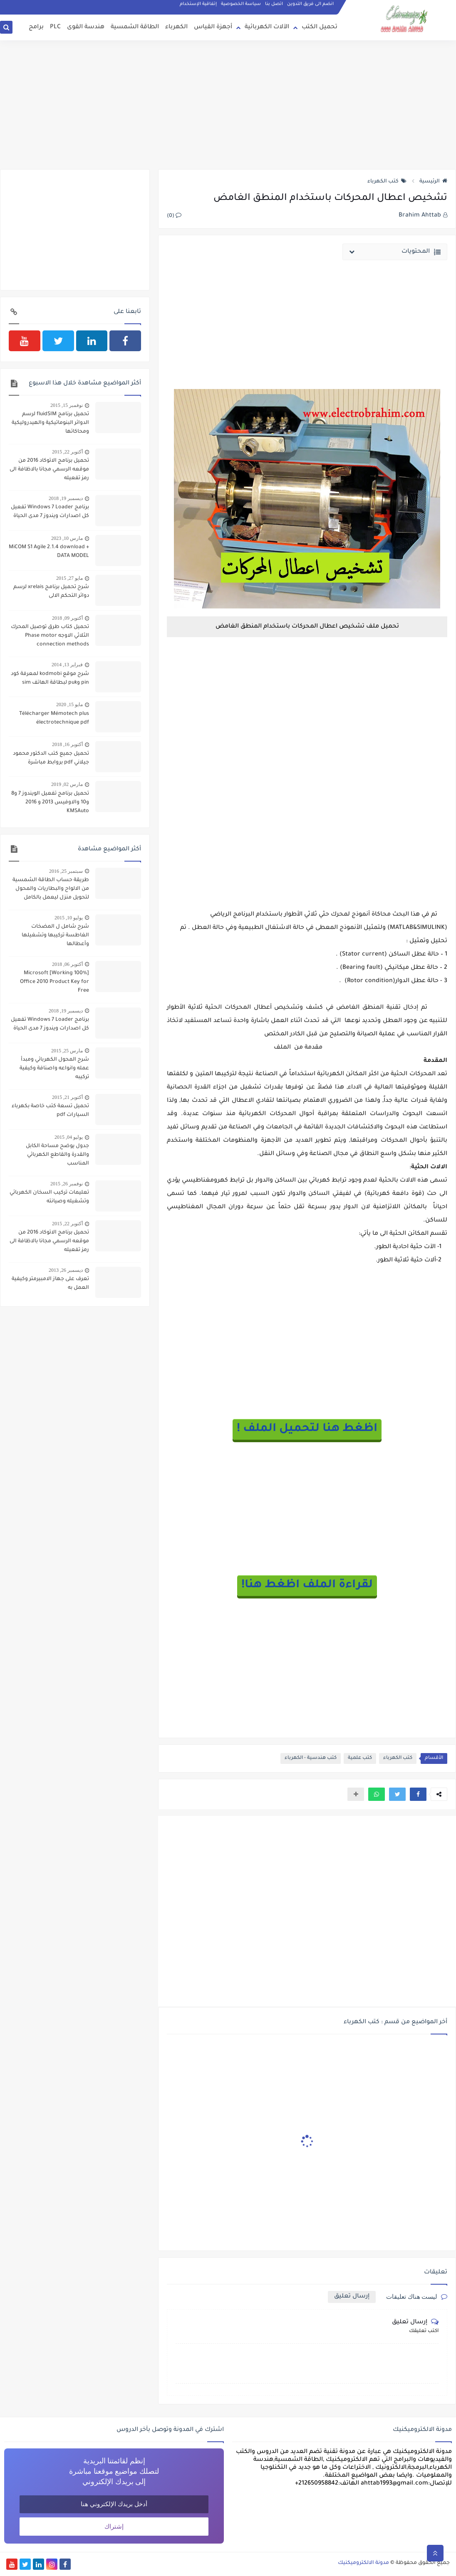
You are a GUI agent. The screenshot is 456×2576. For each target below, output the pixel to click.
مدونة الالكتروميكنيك (363, 2563)
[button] (418, 1794)
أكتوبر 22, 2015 (67, 452)
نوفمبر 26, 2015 (66, 1184)
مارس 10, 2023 (67, 538)
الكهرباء (176, 27)
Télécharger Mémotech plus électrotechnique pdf (54, 718)
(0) (174, 216)
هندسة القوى (85, 27)
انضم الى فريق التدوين (310, 4)
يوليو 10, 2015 (69, 918)
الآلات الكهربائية (267, 27)
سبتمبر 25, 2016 (66, 871)
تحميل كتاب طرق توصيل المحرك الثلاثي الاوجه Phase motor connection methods (50, 636)
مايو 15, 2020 (69, 704)
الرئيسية (433, 182)
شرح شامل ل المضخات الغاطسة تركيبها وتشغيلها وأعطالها (55, 935)
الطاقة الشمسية (135, 27)
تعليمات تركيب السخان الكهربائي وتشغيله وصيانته (49, 1197)
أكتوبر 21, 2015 (67, 1097)
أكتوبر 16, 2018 (67, 744)
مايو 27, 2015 (69, 578)
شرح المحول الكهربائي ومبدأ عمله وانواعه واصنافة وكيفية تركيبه (54, 1068)
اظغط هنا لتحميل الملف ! (307, 1429)
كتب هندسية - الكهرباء (311, 1758)
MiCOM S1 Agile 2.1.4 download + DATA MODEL (49, 551)
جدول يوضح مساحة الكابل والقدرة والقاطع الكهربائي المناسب (57, 1155)
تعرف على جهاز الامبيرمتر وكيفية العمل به (50, 1283)
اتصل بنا (274, 4)
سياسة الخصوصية (241, 4)
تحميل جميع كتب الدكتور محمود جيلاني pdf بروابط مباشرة (51, 758)
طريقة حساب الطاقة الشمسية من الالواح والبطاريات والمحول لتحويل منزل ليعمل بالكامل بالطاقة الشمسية (50, 889)
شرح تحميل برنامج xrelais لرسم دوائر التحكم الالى (51, 591)
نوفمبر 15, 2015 (66, 405)
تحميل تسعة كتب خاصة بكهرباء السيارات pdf (50, 1110)
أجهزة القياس (213, 27)
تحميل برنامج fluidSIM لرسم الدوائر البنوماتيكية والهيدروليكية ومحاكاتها (50, 423)
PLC (55, 27)
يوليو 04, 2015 (69, 1137)
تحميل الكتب (319, 27)
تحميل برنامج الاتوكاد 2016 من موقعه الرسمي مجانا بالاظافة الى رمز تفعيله (49, 469)
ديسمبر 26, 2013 (66, 1270)
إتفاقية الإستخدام (198, 4)
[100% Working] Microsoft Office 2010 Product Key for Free (54, 982)
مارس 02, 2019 (67, 784)
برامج (36, 27)
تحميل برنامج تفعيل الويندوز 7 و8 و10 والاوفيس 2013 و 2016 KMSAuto (50, 802)
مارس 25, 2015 (67, 1051)
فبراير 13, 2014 (67, 664)
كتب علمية (360, 1758)
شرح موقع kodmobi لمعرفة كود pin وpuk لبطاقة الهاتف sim (50, 678)
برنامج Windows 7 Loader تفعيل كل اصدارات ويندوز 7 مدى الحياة (50, 512)
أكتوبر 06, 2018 (67, 964)
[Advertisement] (228, 105)
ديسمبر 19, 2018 (66, 498)
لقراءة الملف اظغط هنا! (307, 1585)
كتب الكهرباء (386, 182)
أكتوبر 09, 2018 (67, 618)
